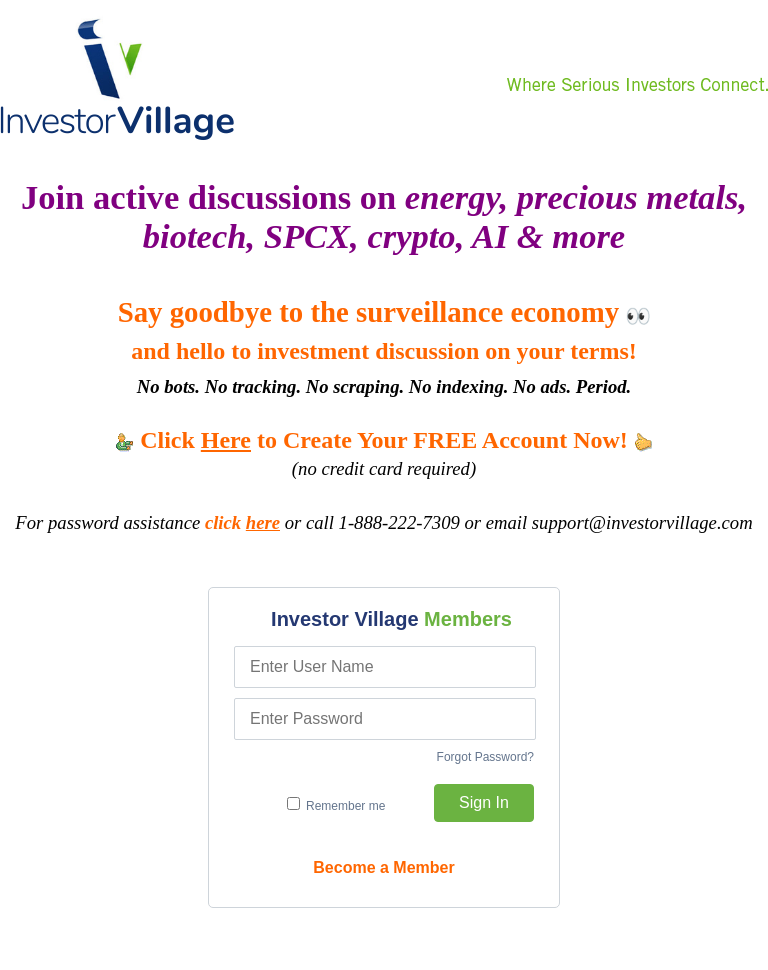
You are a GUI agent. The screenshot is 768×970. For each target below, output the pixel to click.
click (242, 522)
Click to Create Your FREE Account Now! (384, 440)
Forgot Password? (485, 757)
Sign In (484, 802)
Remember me (336, 805)
